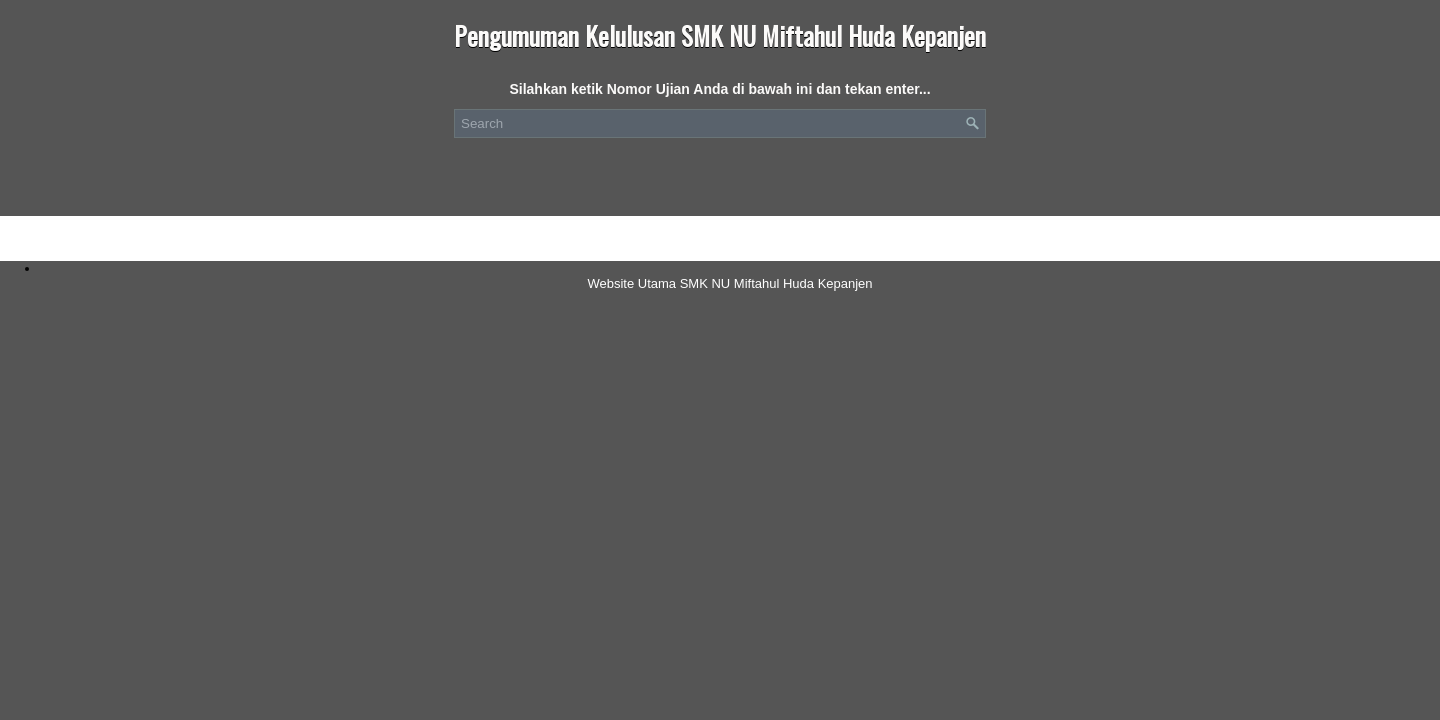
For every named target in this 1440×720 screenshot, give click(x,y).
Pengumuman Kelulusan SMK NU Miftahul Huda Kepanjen (720, 35)
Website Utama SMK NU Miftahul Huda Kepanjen (729, 283)
